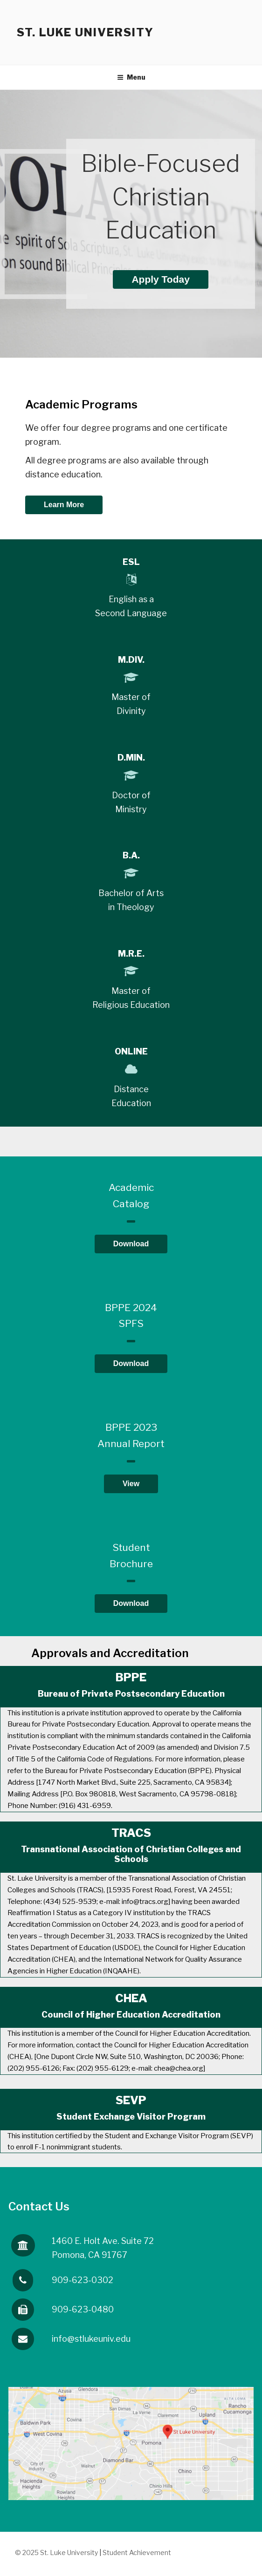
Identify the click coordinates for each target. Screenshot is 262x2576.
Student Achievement (137, 2552)
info (91, 2339)
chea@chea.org (178, 2068)
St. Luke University (85, 32)
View (131, 1484)
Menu (131, 77)
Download (131, 1244)
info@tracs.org (145, 1901)
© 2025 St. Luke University (57, 2552)
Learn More (64, 505)
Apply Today (160, 279)
